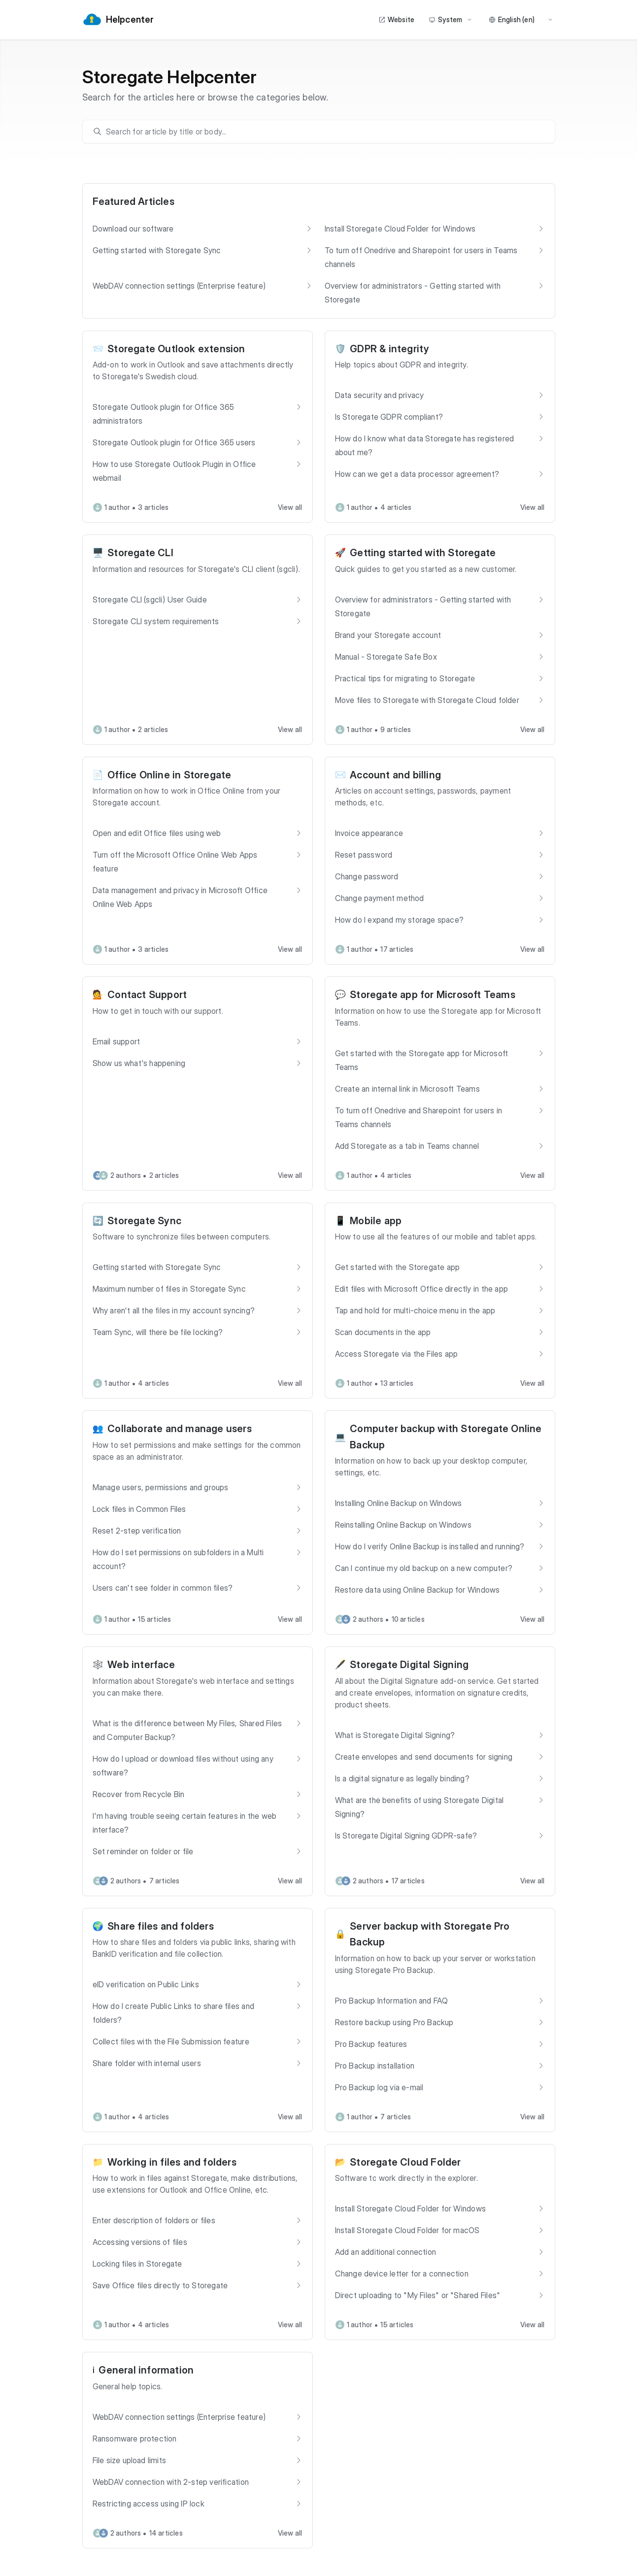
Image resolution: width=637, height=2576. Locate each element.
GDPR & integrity (389, 349)
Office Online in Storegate (169, 775)
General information (146, 2370)
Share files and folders (160, 1926)
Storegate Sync (144, 1221)
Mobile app (376, 1221)
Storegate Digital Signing (409, 1665)
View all (290, 507)
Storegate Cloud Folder (405, 2162)
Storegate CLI (140, 553)
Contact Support (147, 995)
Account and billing (395, 775)
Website (396, 19)
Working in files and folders (171, 2162)
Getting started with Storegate (423, 553)
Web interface (141, 1665)
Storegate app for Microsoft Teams (432, 995)
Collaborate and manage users (179, 1429)
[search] (323, 131)
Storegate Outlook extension (176, 349)
